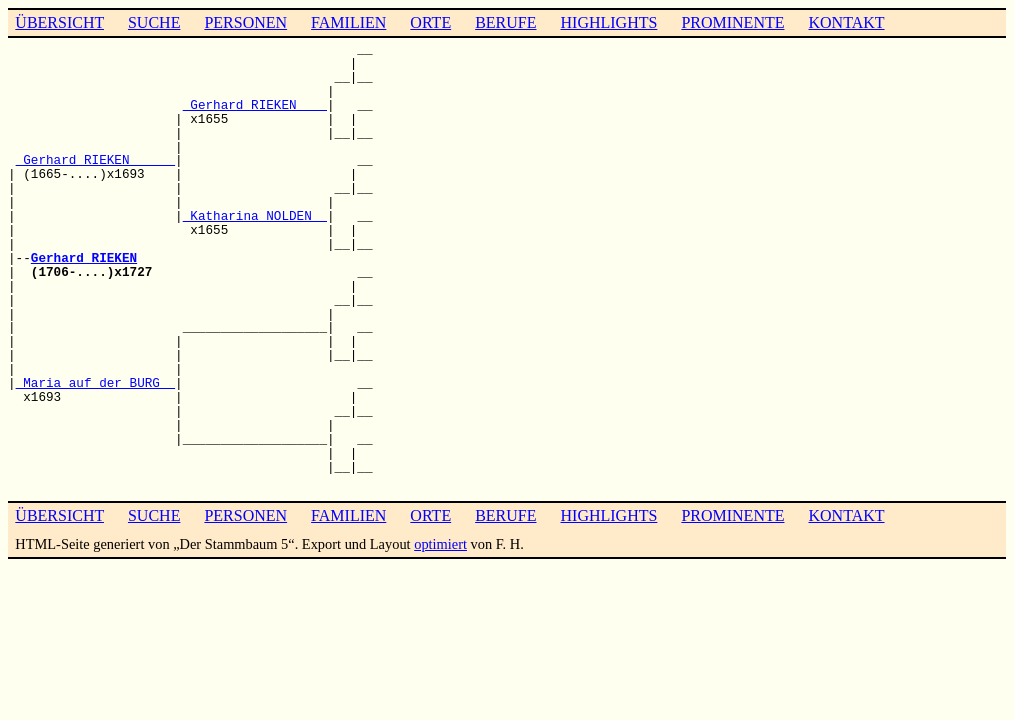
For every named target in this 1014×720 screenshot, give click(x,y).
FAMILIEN (348, 22)
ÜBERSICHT (59, 22)
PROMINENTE (732, 22)
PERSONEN (245, 22)
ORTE (430, 22)
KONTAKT (846, 22)
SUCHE (154, 22)
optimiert (440, 544)
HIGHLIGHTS (609, 22)
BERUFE (505, 22)
